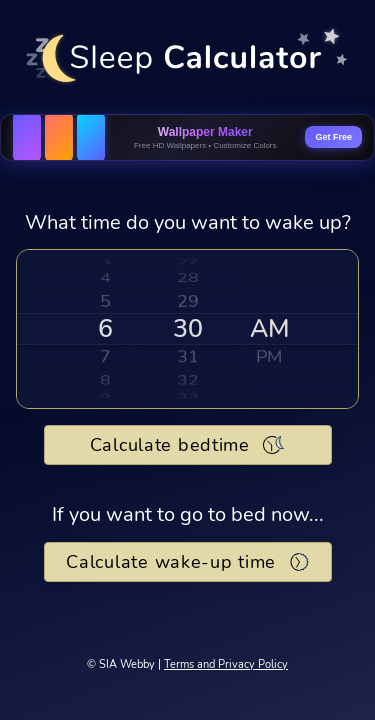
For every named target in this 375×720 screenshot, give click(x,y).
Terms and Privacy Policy (226, 664)
